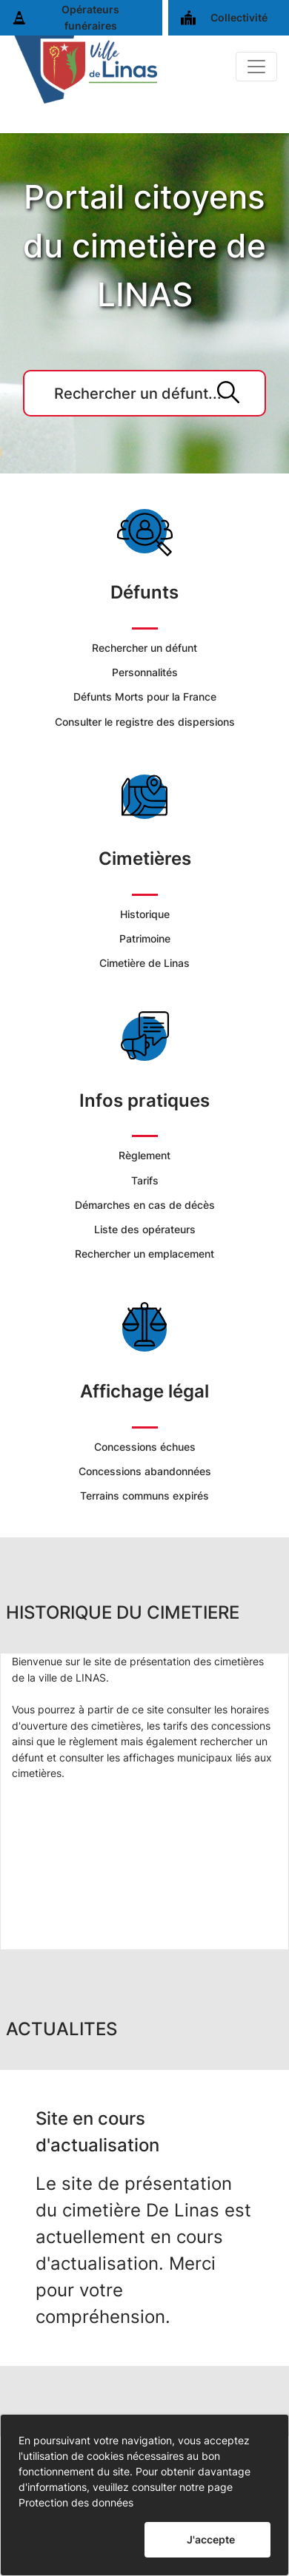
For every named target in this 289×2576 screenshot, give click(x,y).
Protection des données (76, 2502)
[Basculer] (256, 66)
